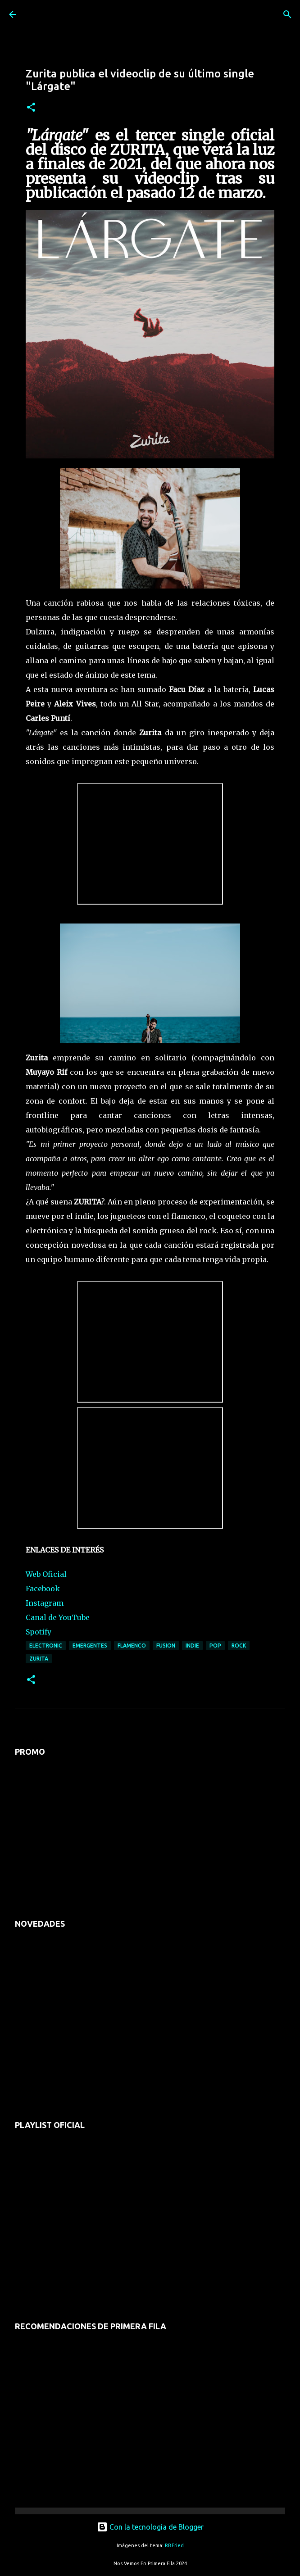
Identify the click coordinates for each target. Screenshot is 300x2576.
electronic (45, 1645)
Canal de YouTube (58, 1617)
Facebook (43, 1588)
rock (239, 1645)
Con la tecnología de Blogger (150, 2527)
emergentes (90, 1645)
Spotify (38, 1631)
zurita (38, 1658)
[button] (31, 108)
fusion (165, 1645)
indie (192, 1645)
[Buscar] (287, 14)
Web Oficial (46, 1574)
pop (215, 1645)
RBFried (174, 2545)
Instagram (45, 1602)
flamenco (132, 1645)
